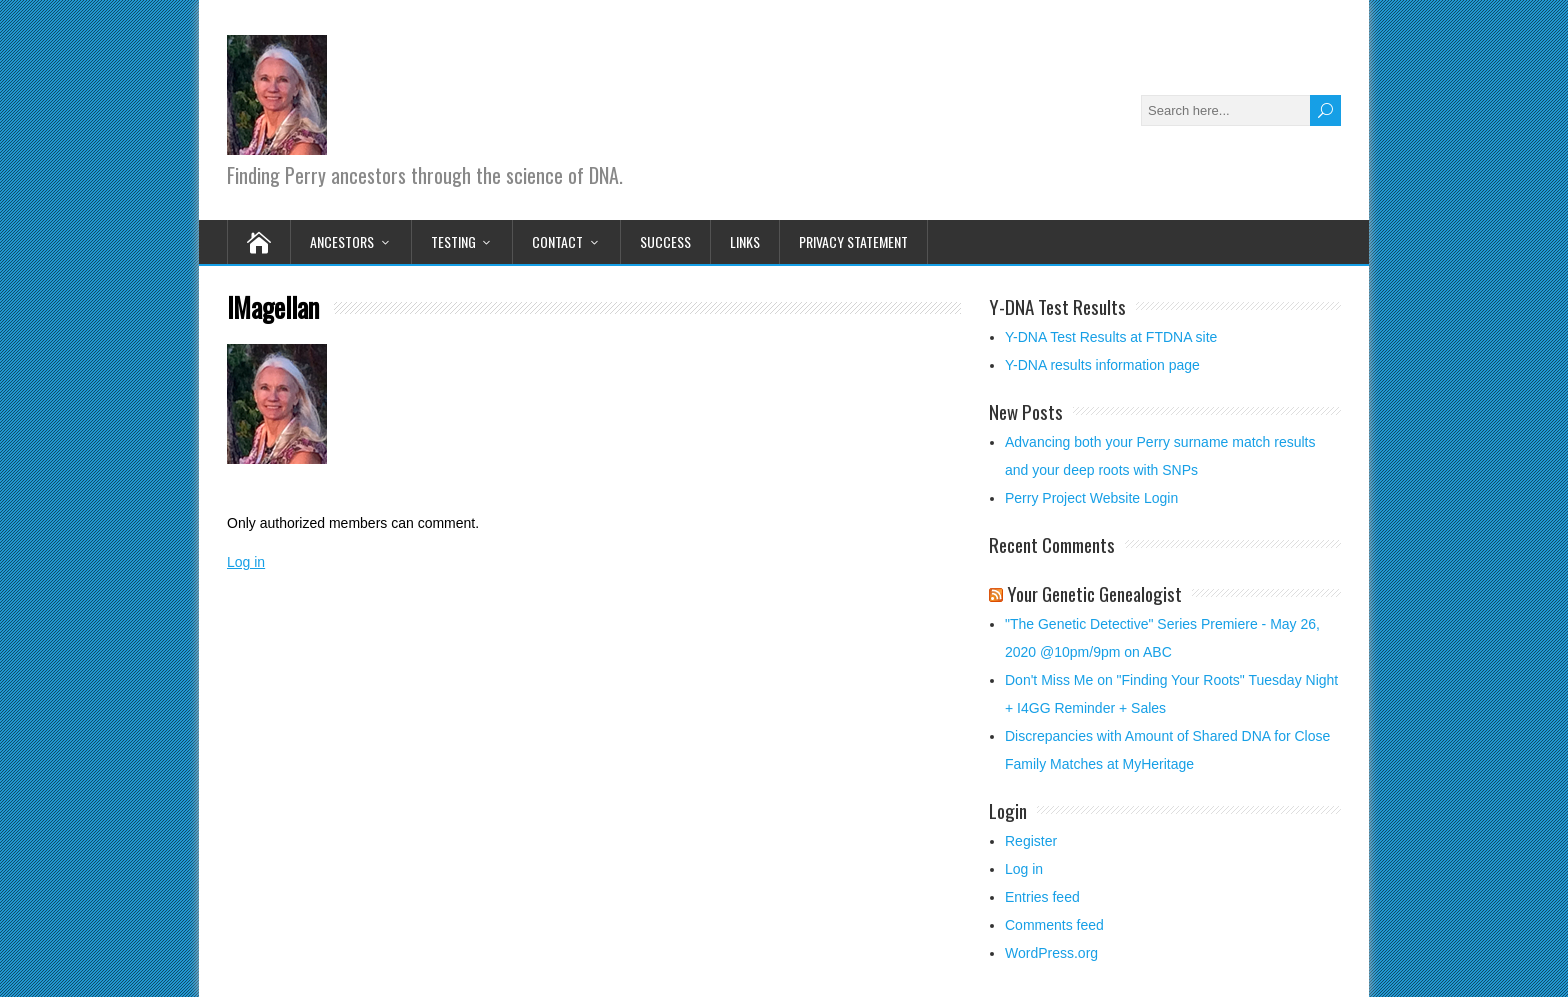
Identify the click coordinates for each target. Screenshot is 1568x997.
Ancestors (342, 241)
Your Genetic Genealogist (1094, 593)
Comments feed (1054, 925)
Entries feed (1042, 897)
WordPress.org (1051, 953)
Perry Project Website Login (1091, 498)
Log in (246, 562)
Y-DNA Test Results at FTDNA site (1111, 337)
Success (665, 241)
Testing (453, 241)
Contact (557, 241)
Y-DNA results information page (1102, 365)
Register (1031, 841)
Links (745, 241)
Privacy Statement (853, 241)
